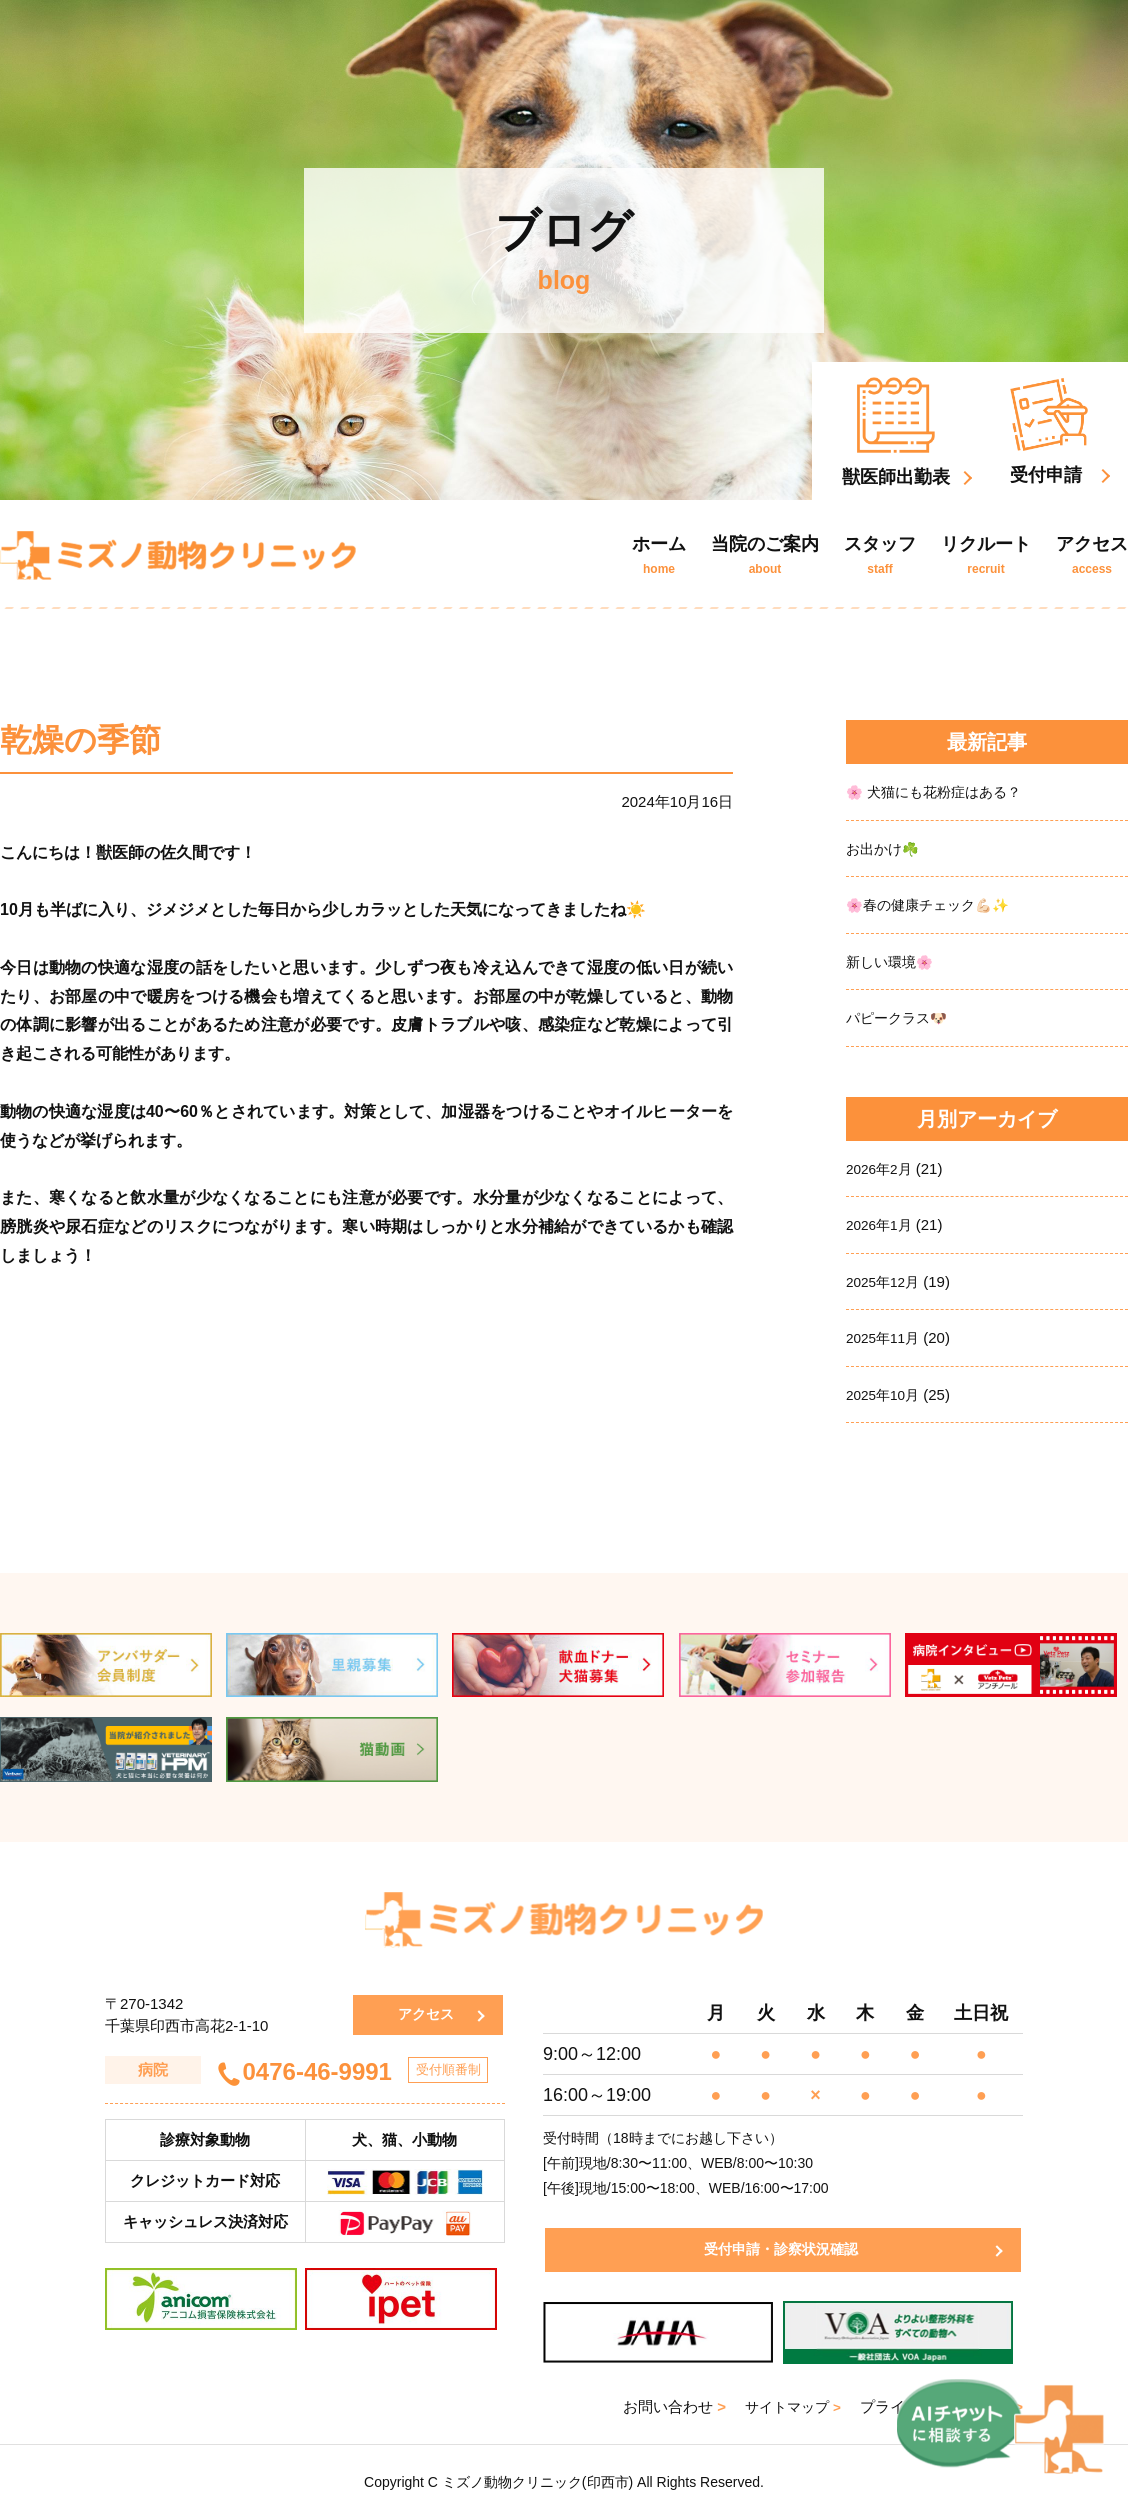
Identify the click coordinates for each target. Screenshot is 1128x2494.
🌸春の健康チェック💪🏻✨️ (934, 903)
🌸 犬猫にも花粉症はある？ (940, 791)
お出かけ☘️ (885, 847)
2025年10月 (886, 1389)
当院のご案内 (765, 555)
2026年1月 (882, 1221)
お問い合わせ (667, 2381)
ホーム (659, 555)
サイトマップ (789, 2381)
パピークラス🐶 (900, 1015)
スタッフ (880, 555)
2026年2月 (882, 1165)
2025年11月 (886, 1333)
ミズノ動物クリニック (178, 555)
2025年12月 (886, 1277)
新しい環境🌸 (893, 959)
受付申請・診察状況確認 (775, 2224)
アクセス (1092, 555)
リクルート (986, 555)
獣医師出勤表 (896, 432)
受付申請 (1049, 431)
